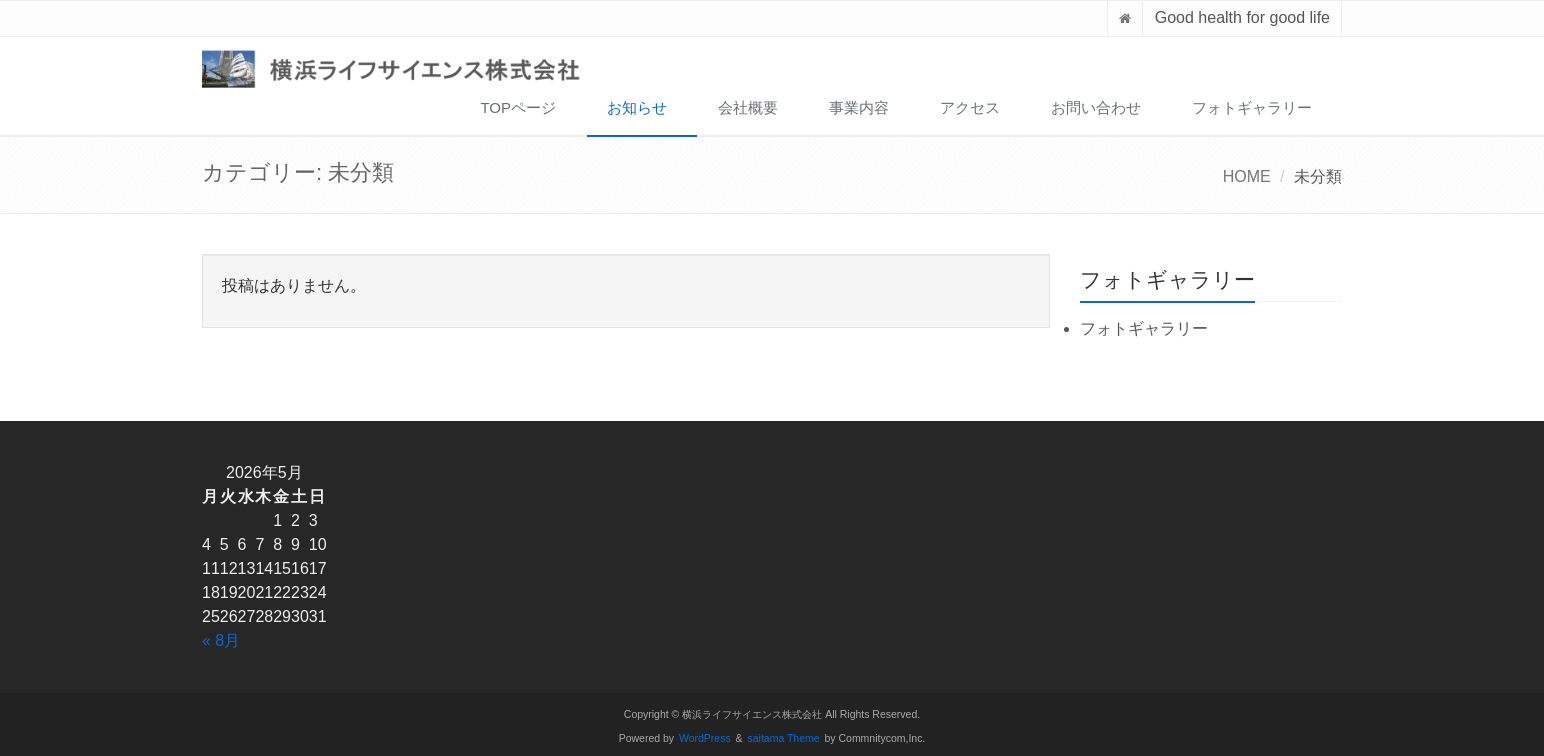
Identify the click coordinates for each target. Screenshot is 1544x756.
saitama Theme (784, 738)
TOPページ (518, 107)
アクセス (970, 107)
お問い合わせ (1096, 107)
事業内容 (859, 107)
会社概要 (748, 107)
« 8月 (221, 640)
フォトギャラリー (1252, 107)
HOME (1247, 176)
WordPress (705, 738)
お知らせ (637, 107)
